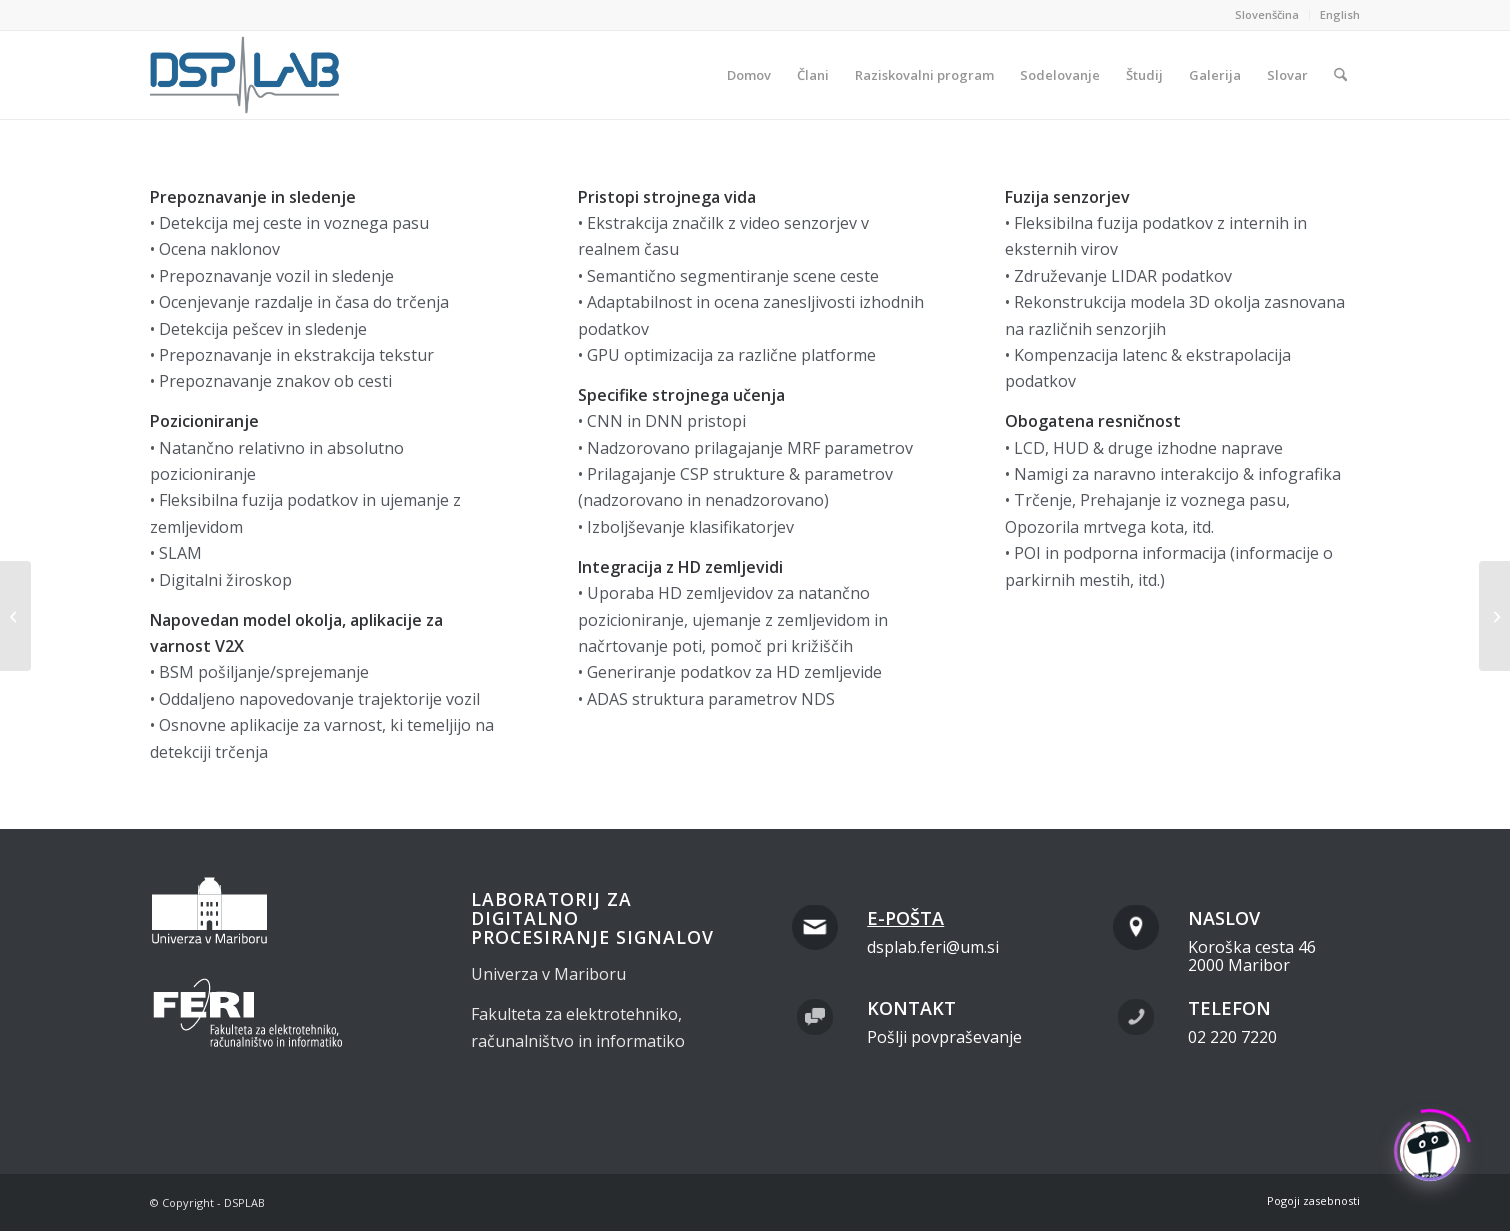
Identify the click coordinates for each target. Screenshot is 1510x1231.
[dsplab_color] (246, 75)
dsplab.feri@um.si (933, 947)
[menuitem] (1267, 15)
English (1340, 14)
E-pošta (905, 918)
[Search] (1340, 75)
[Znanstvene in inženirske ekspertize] (15, 616)
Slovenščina (1267, 14)
